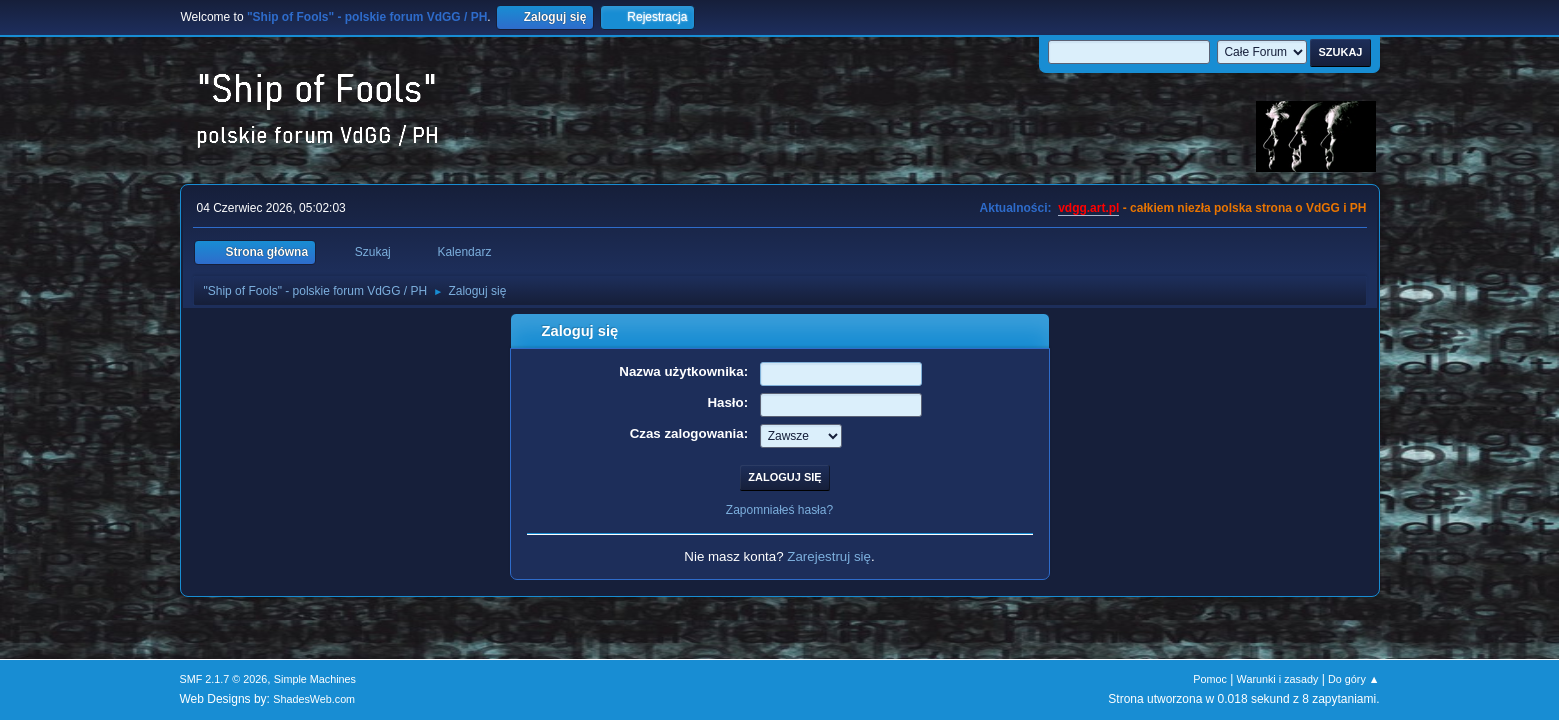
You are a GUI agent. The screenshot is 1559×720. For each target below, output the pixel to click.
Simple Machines (315, 679)
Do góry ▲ (1353, 679)
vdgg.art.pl (1088, 208)
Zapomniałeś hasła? (779, 510)
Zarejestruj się (829, 556)
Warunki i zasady (1278, 679)
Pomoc (1210, 679)
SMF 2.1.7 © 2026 (224, 679)
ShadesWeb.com (314, 699)
